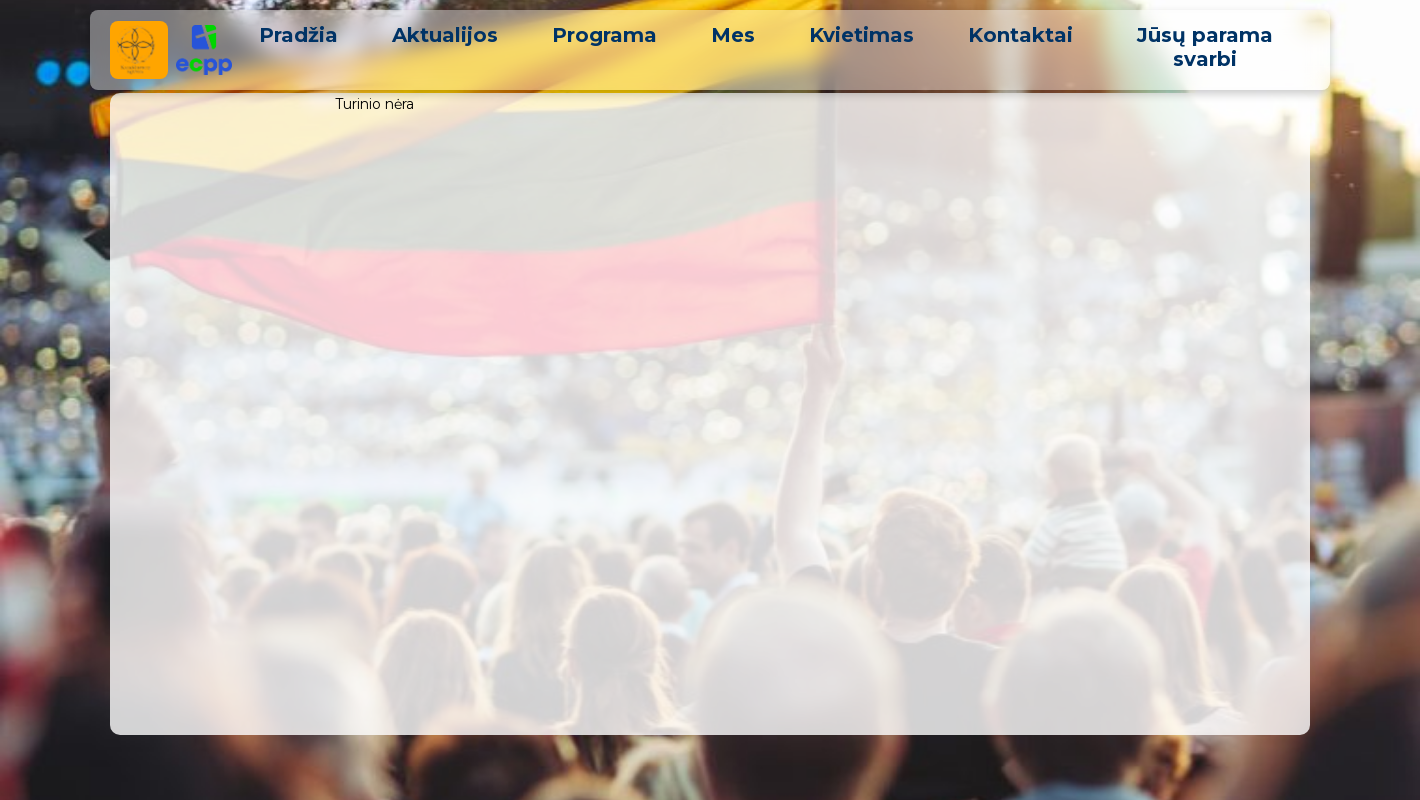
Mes (733, 35)
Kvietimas (861, 35)
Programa (604, 35)
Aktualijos (445, 35)
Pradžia (298, 35)
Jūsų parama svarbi (1205, 47)
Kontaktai (1020, 35)
